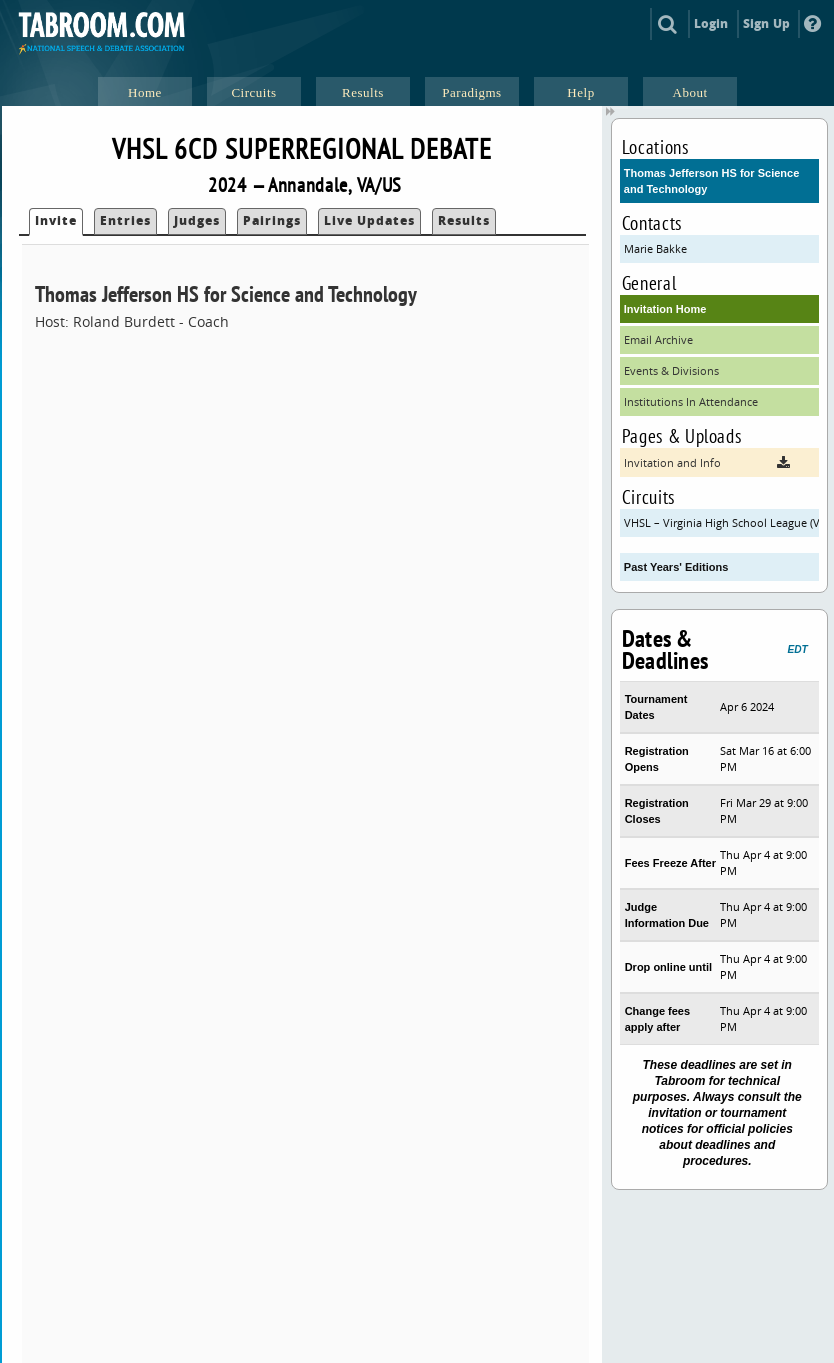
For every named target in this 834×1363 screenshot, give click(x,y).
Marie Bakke (655, 248)
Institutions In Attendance (691, 401)
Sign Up (766, 23)
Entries (125, 220)
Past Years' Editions (676, 567)
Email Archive (658, 339)
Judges (197, 220)
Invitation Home (665, 309)
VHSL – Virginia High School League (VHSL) (721, 522)
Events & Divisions (671, 370)
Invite (56, 220)
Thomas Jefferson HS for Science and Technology (711, 181)
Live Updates (369, 220)
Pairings (272, 220)
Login (711, 23)
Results (464, 220)
